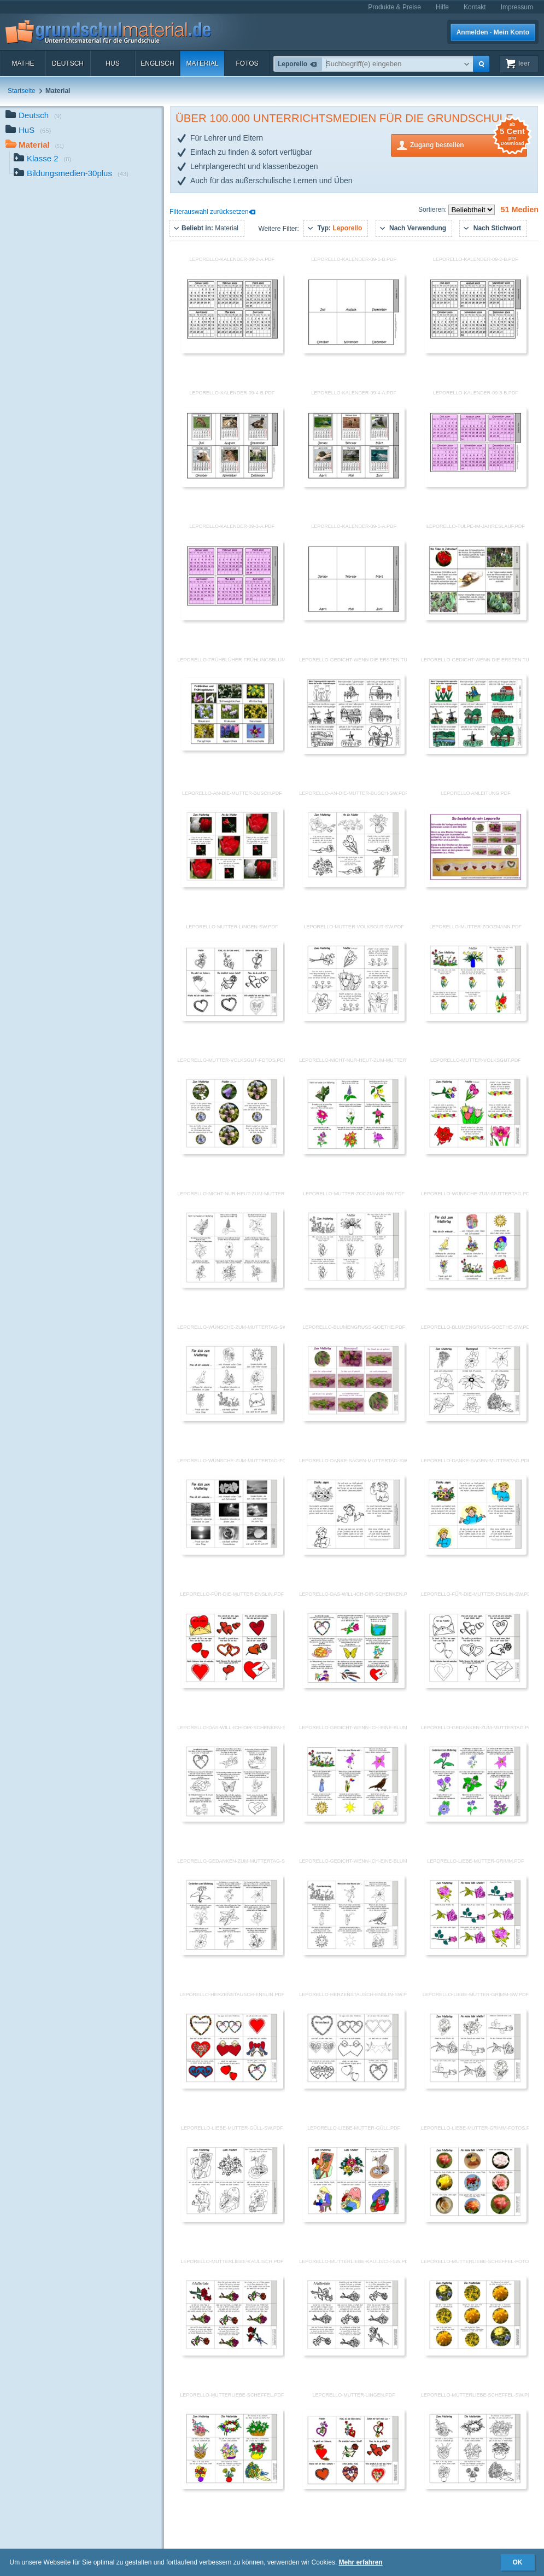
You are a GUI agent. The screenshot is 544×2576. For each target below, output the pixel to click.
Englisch (157, 63)
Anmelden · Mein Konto (493, 32)
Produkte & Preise (394, 7)
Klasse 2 (42, 159)
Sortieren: (433, 209)
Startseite (22, 91)
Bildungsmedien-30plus (71, 174)
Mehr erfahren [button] (361, 2562)
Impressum (517, 7)
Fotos (247, 63)
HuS (112, 63)
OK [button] (518, 2562)
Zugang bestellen (468, 144)
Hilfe (442, 7)
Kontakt (475, 7)
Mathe (22, 63)
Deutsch (68, 63)
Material (202, 63)
